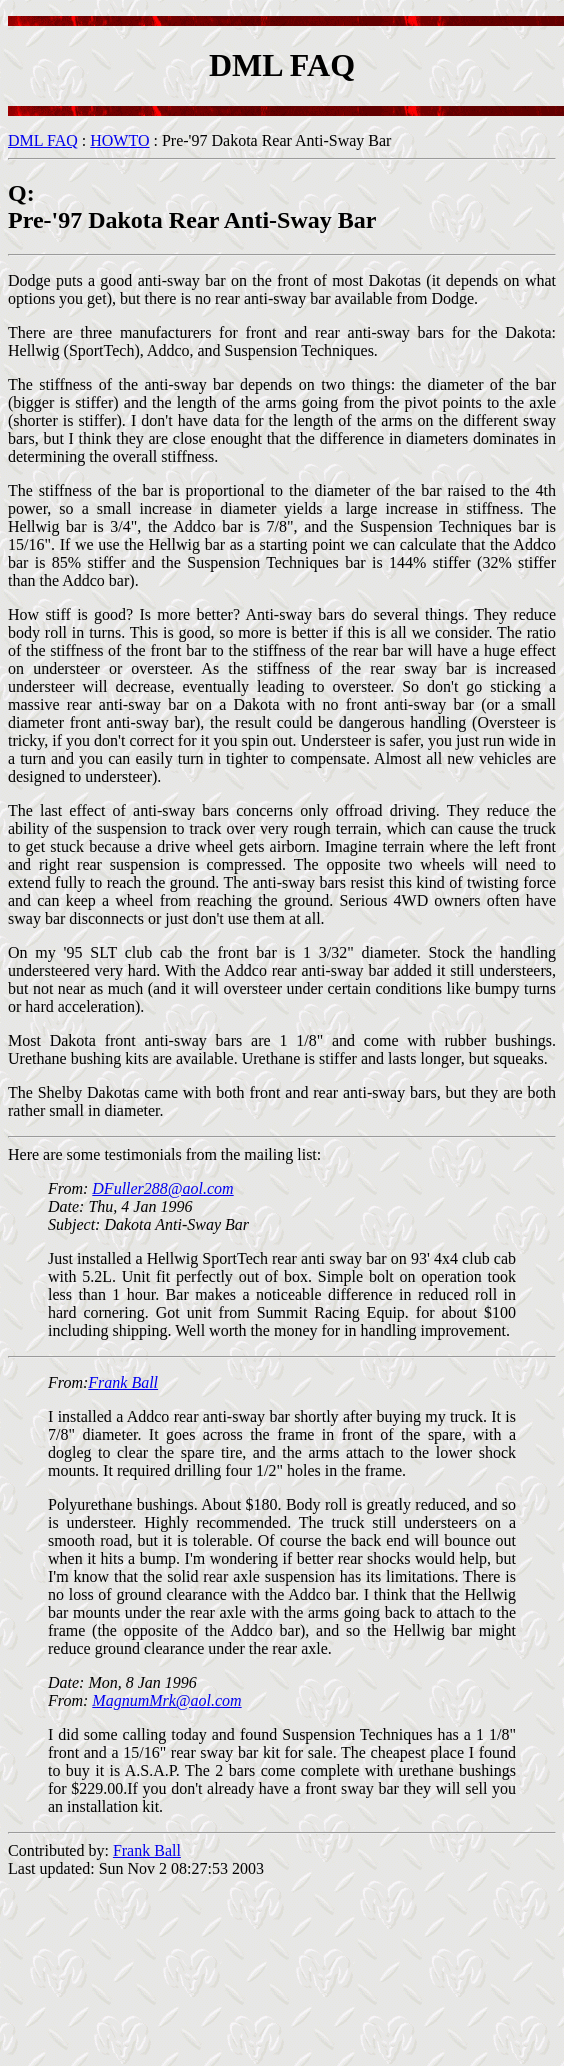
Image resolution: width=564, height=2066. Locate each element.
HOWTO (119, 140)
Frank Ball (123, 1382)
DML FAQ (43, 140)
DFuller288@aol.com (162, 1188)
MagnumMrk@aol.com (166, 1700)
